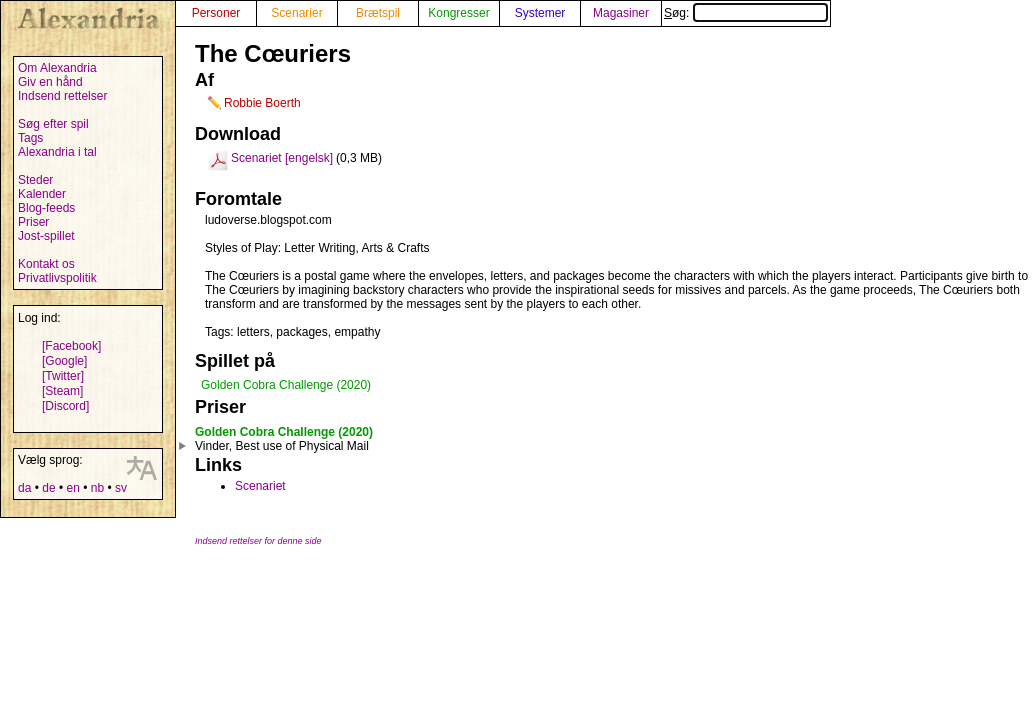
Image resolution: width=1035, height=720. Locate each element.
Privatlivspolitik (57, 278)
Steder (35, 180)
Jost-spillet (46, 236)
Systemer (540, 13)
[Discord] (65, 406)
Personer (216, 13)
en (72, 488)
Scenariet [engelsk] (282, 158)
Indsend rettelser (62, 96)
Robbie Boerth (262, 103)
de (48, 488)
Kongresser (458, 13)
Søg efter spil (53, 124)
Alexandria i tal (57, 152)
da (24, 488)
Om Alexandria (57, 68)
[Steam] (62, 391)
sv (121, 488)
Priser (33, 222)
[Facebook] (71, 346)
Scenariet (260, 486)
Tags (30, 138)
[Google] (64, 361)
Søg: (746, 13)
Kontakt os (46, 264)
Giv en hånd (50, 82)
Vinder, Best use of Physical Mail (282, 446)
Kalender (42, 194)
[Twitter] (63, 376)
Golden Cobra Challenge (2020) (286, 385)
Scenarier (296, 13)
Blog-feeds (46, 208)
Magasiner (621, 13)
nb (97, 488)
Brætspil (378, 13)
